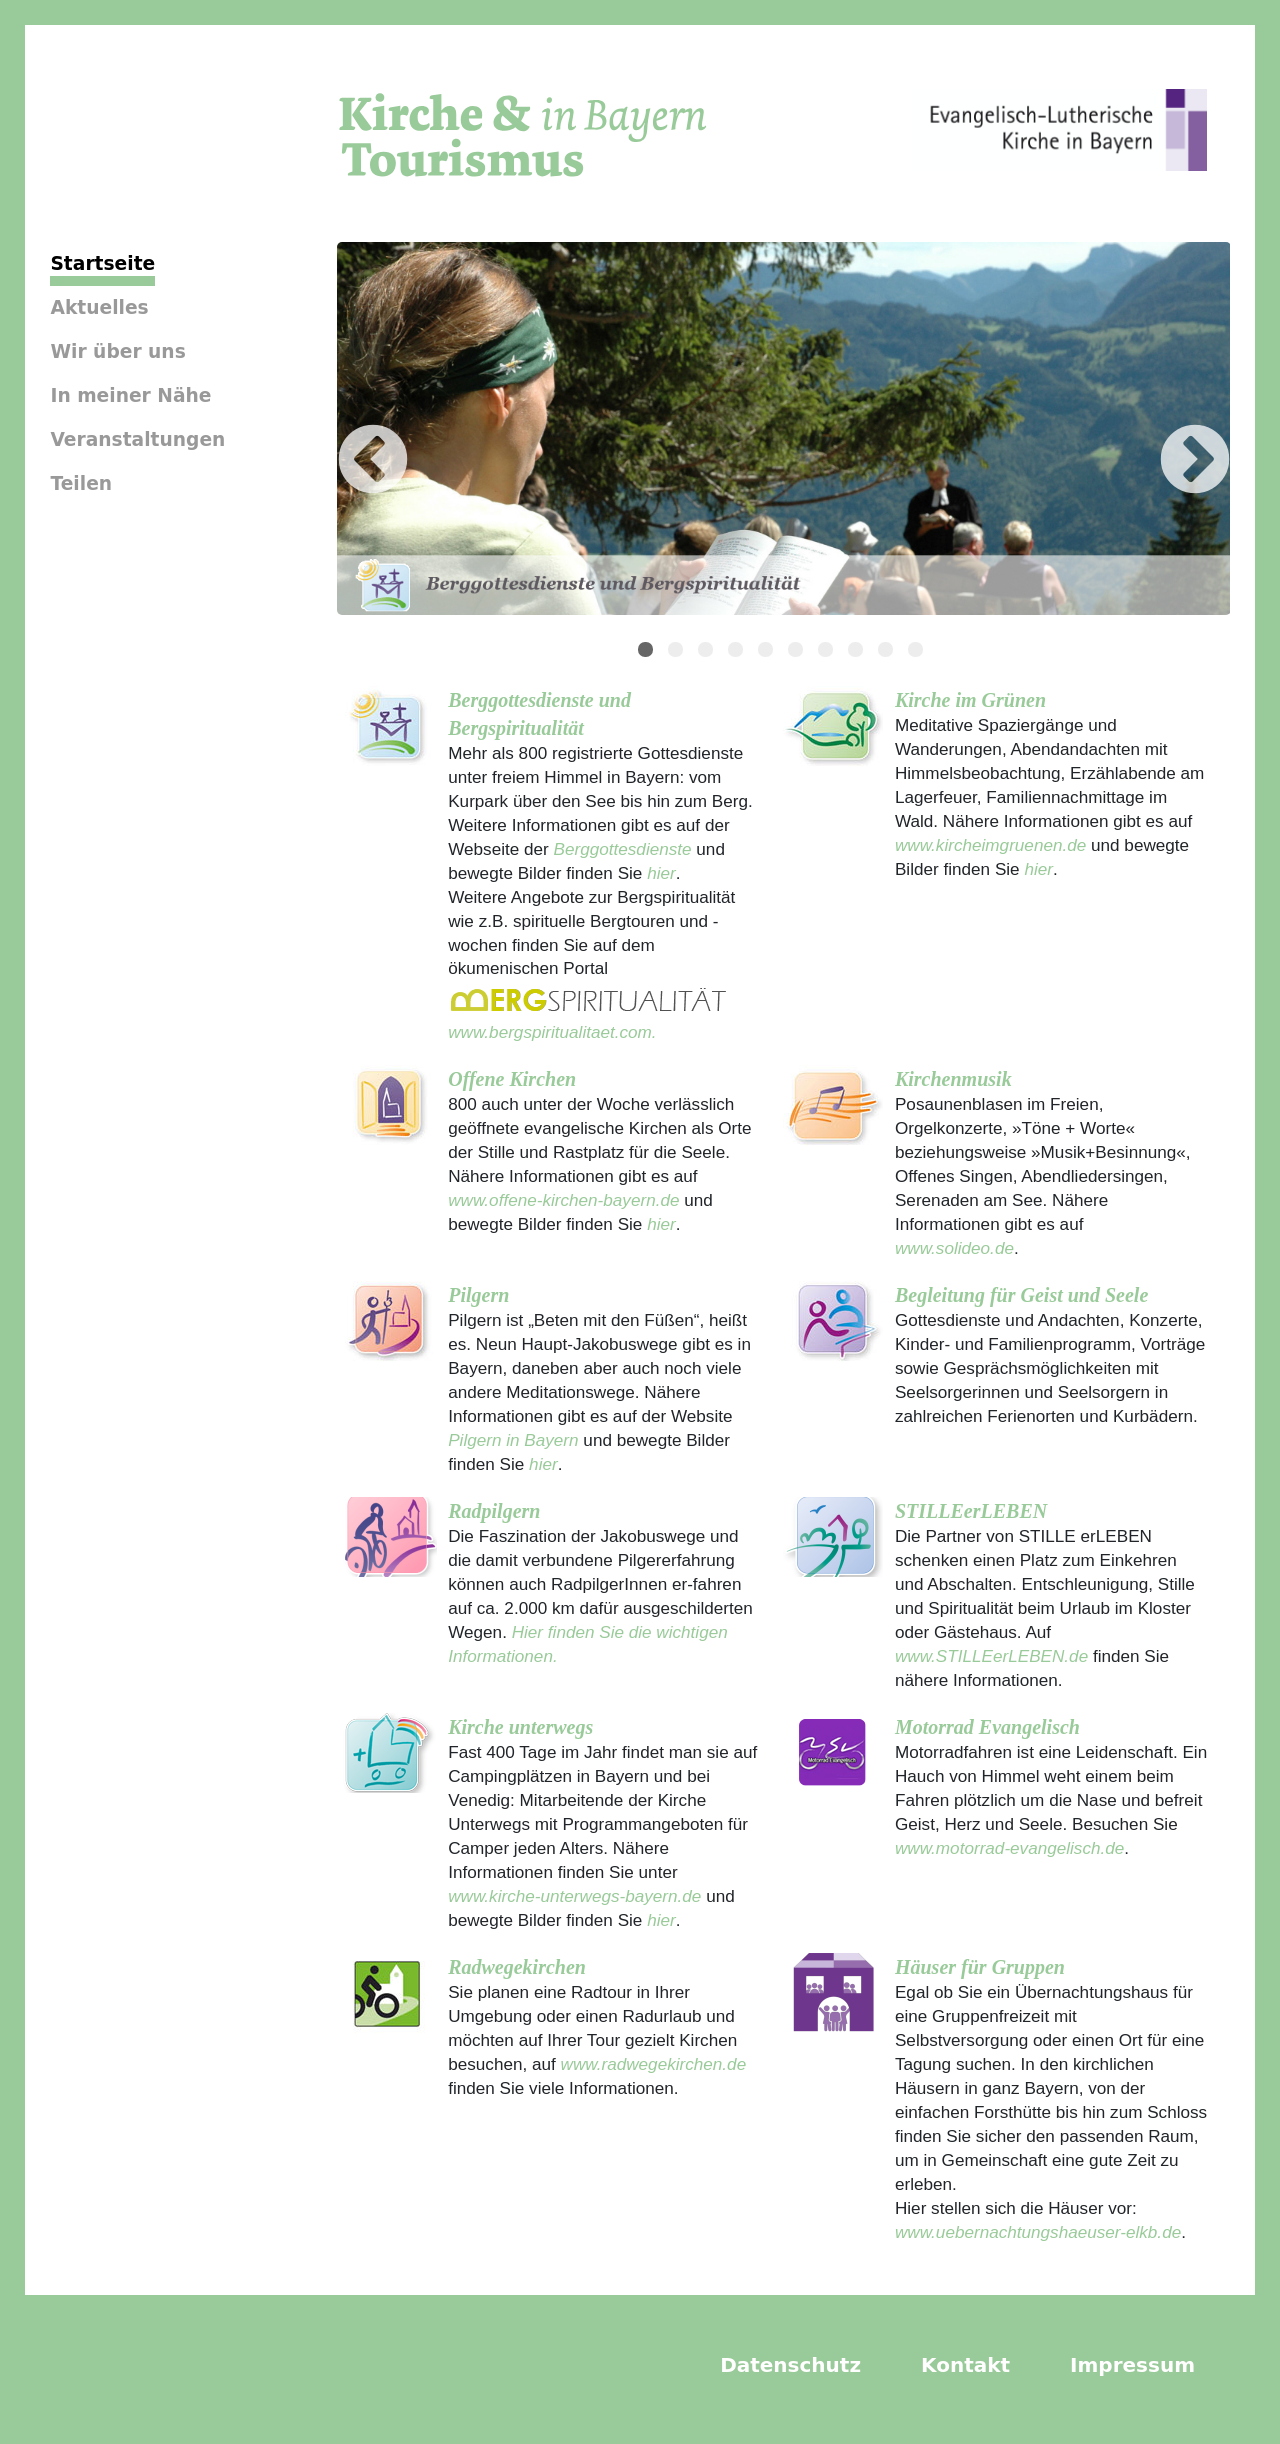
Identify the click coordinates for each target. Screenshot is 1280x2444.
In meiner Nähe (130, 395)
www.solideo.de (954, 1248)
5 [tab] (768, 652)
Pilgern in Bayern (513, 1440)
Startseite (102, 263)
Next (1165, 432)
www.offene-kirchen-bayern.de (563, 1200)
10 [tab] (918, 652)
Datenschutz (790, 2365)
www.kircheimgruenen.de (990, 845)
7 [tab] (828, 652)
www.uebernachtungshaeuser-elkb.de (1038, 2232)
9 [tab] (888, 652)
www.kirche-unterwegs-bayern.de (574, 1896)
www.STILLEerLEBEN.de (991, 1656)
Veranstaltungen (137, 439)
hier (658, 873)
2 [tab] (678, 652)
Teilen (81, 483)
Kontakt (965, 2365)
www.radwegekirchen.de (654, 2064)
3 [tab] (708, 652)
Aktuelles (99, 307)
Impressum (1132, 2365)
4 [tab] (738, 652)
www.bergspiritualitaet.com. (552, 1032)
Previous (343, 432)
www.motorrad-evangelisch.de (1009, 1848)
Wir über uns (117, 351)
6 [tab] (798, 652)
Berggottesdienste (623, 849)
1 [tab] (648, 652)
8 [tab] (858, 652)
